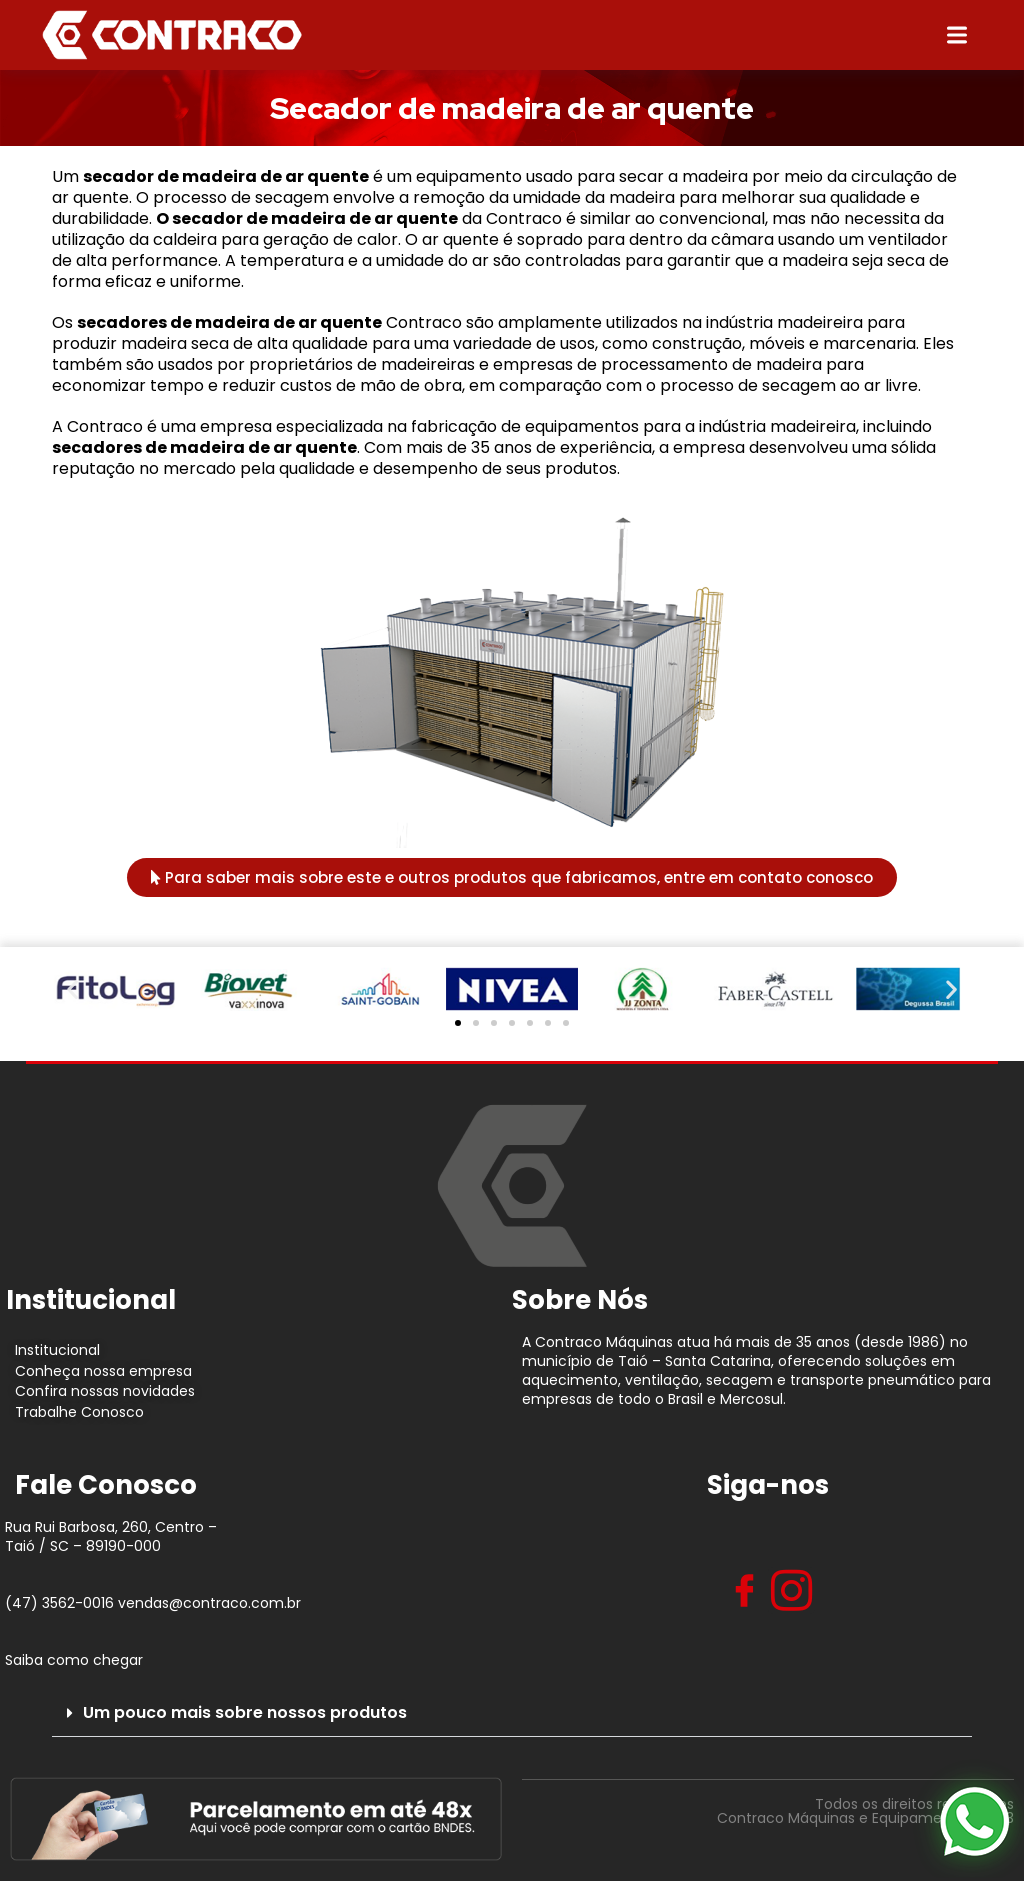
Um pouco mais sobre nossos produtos (245, 1712)
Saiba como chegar (74, 1660)
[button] (72, 989)
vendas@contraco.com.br (209, 1603)
